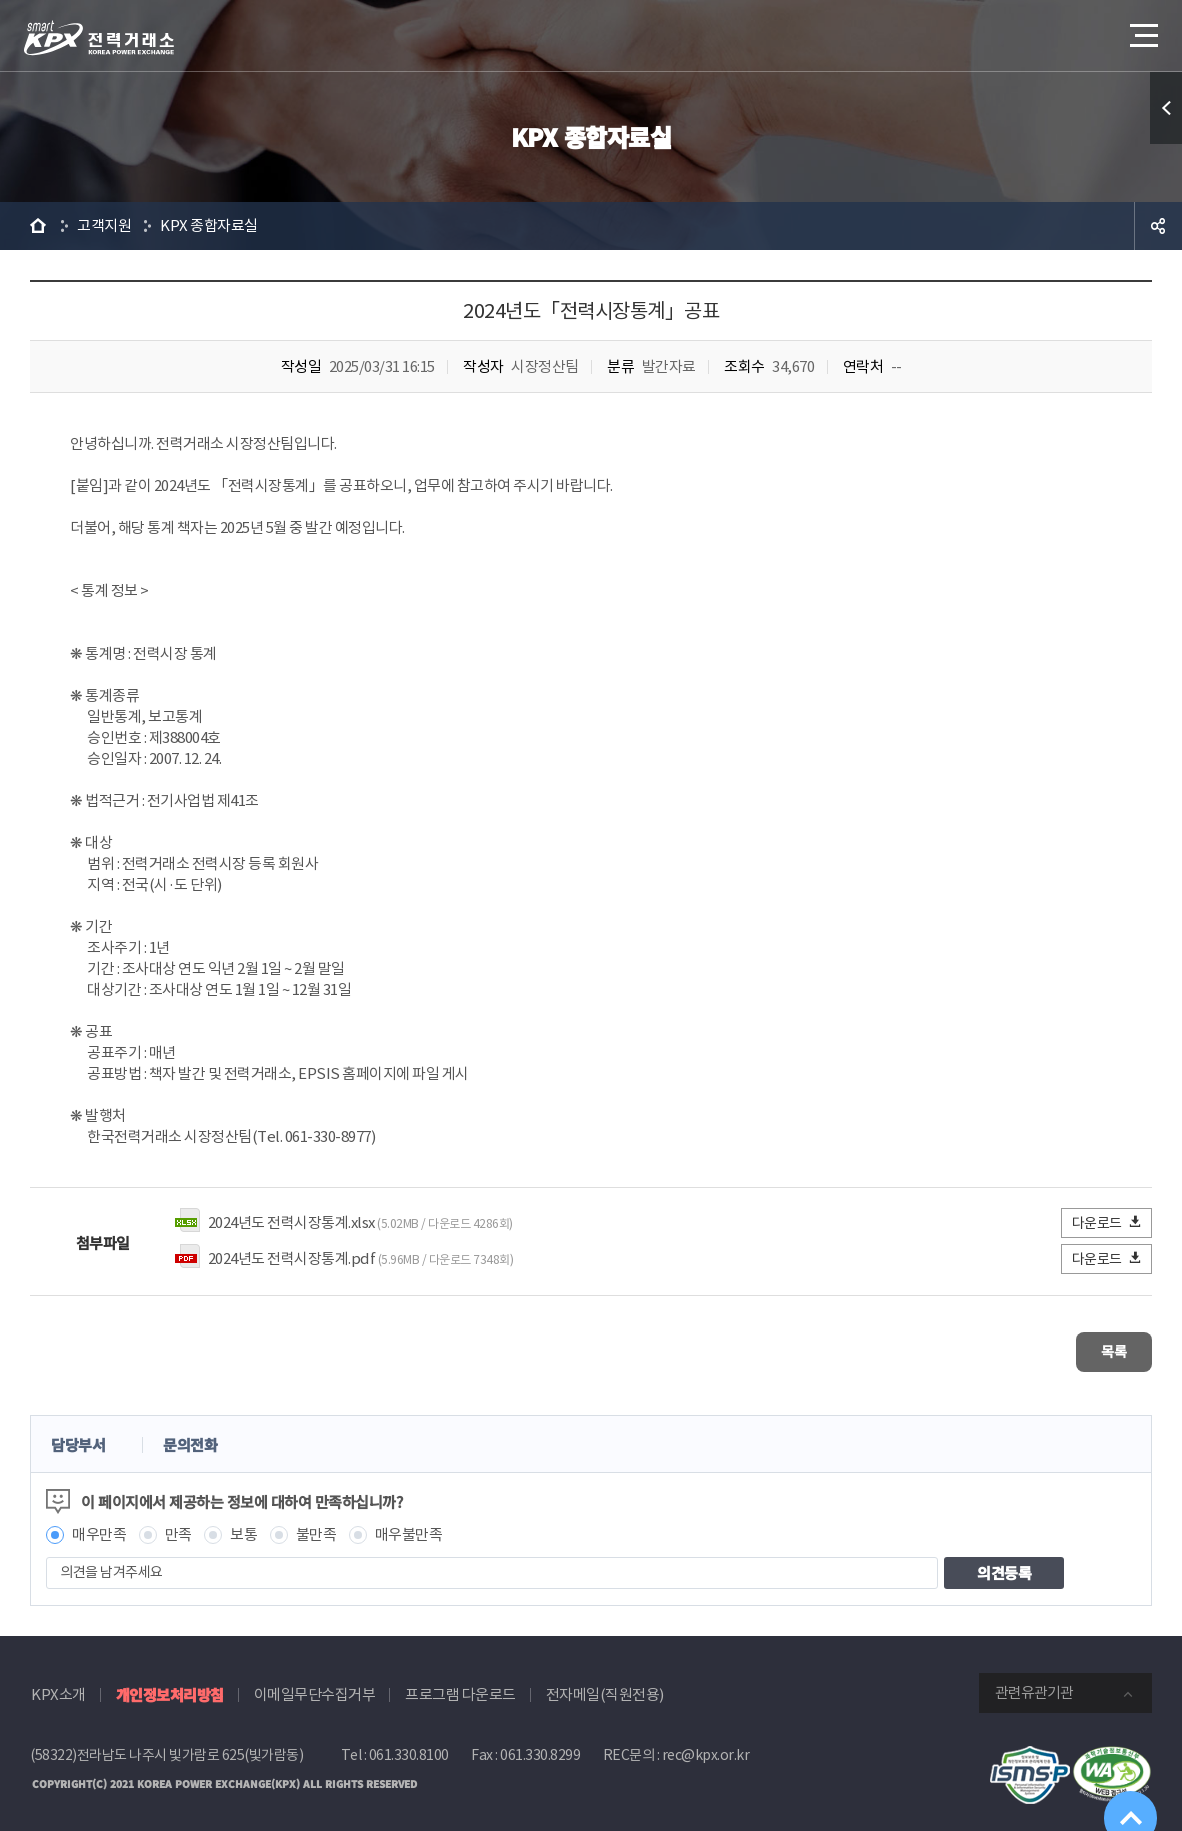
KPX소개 (58, 1685)
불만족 (316, 1525)
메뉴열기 (1142, 29)
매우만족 (99, 1525)
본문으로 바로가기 (0, 0)
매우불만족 (409, 1525)
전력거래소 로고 (99, 38)
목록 (1092, 1347)
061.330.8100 (409, 1746)
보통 (243, 1525)
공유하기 (1158, 226)
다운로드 (1107, 1222)
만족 (178, 1525)
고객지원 (104, 225)
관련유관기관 (1034, 1683)
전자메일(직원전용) (605, 1685)
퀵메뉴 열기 (1166, 108)
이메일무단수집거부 (315, 1685)
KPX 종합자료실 (209, 225)
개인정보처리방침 (170, 1685)
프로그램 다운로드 (460, 1685)
